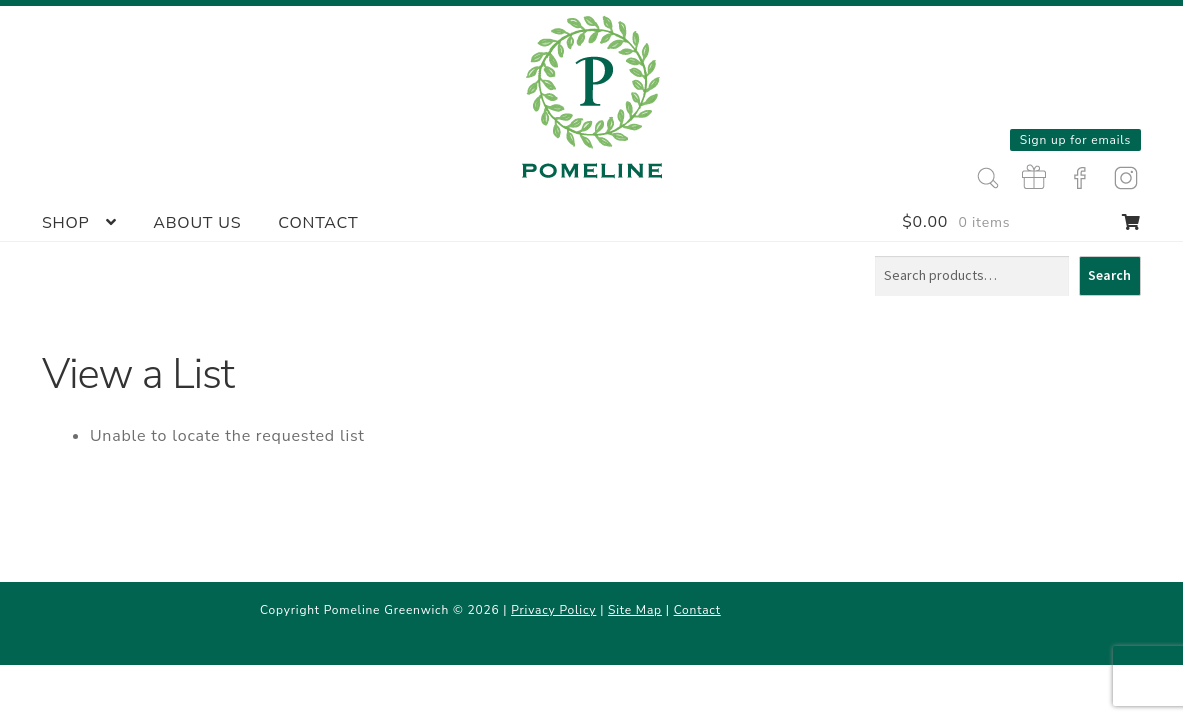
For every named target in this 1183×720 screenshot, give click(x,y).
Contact (318, 223)
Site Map (635, 610)
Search (1109, 275)
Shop (66, 223)
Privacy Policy (553, 610)
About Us (197, 223)
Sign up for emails (1075, 140)
